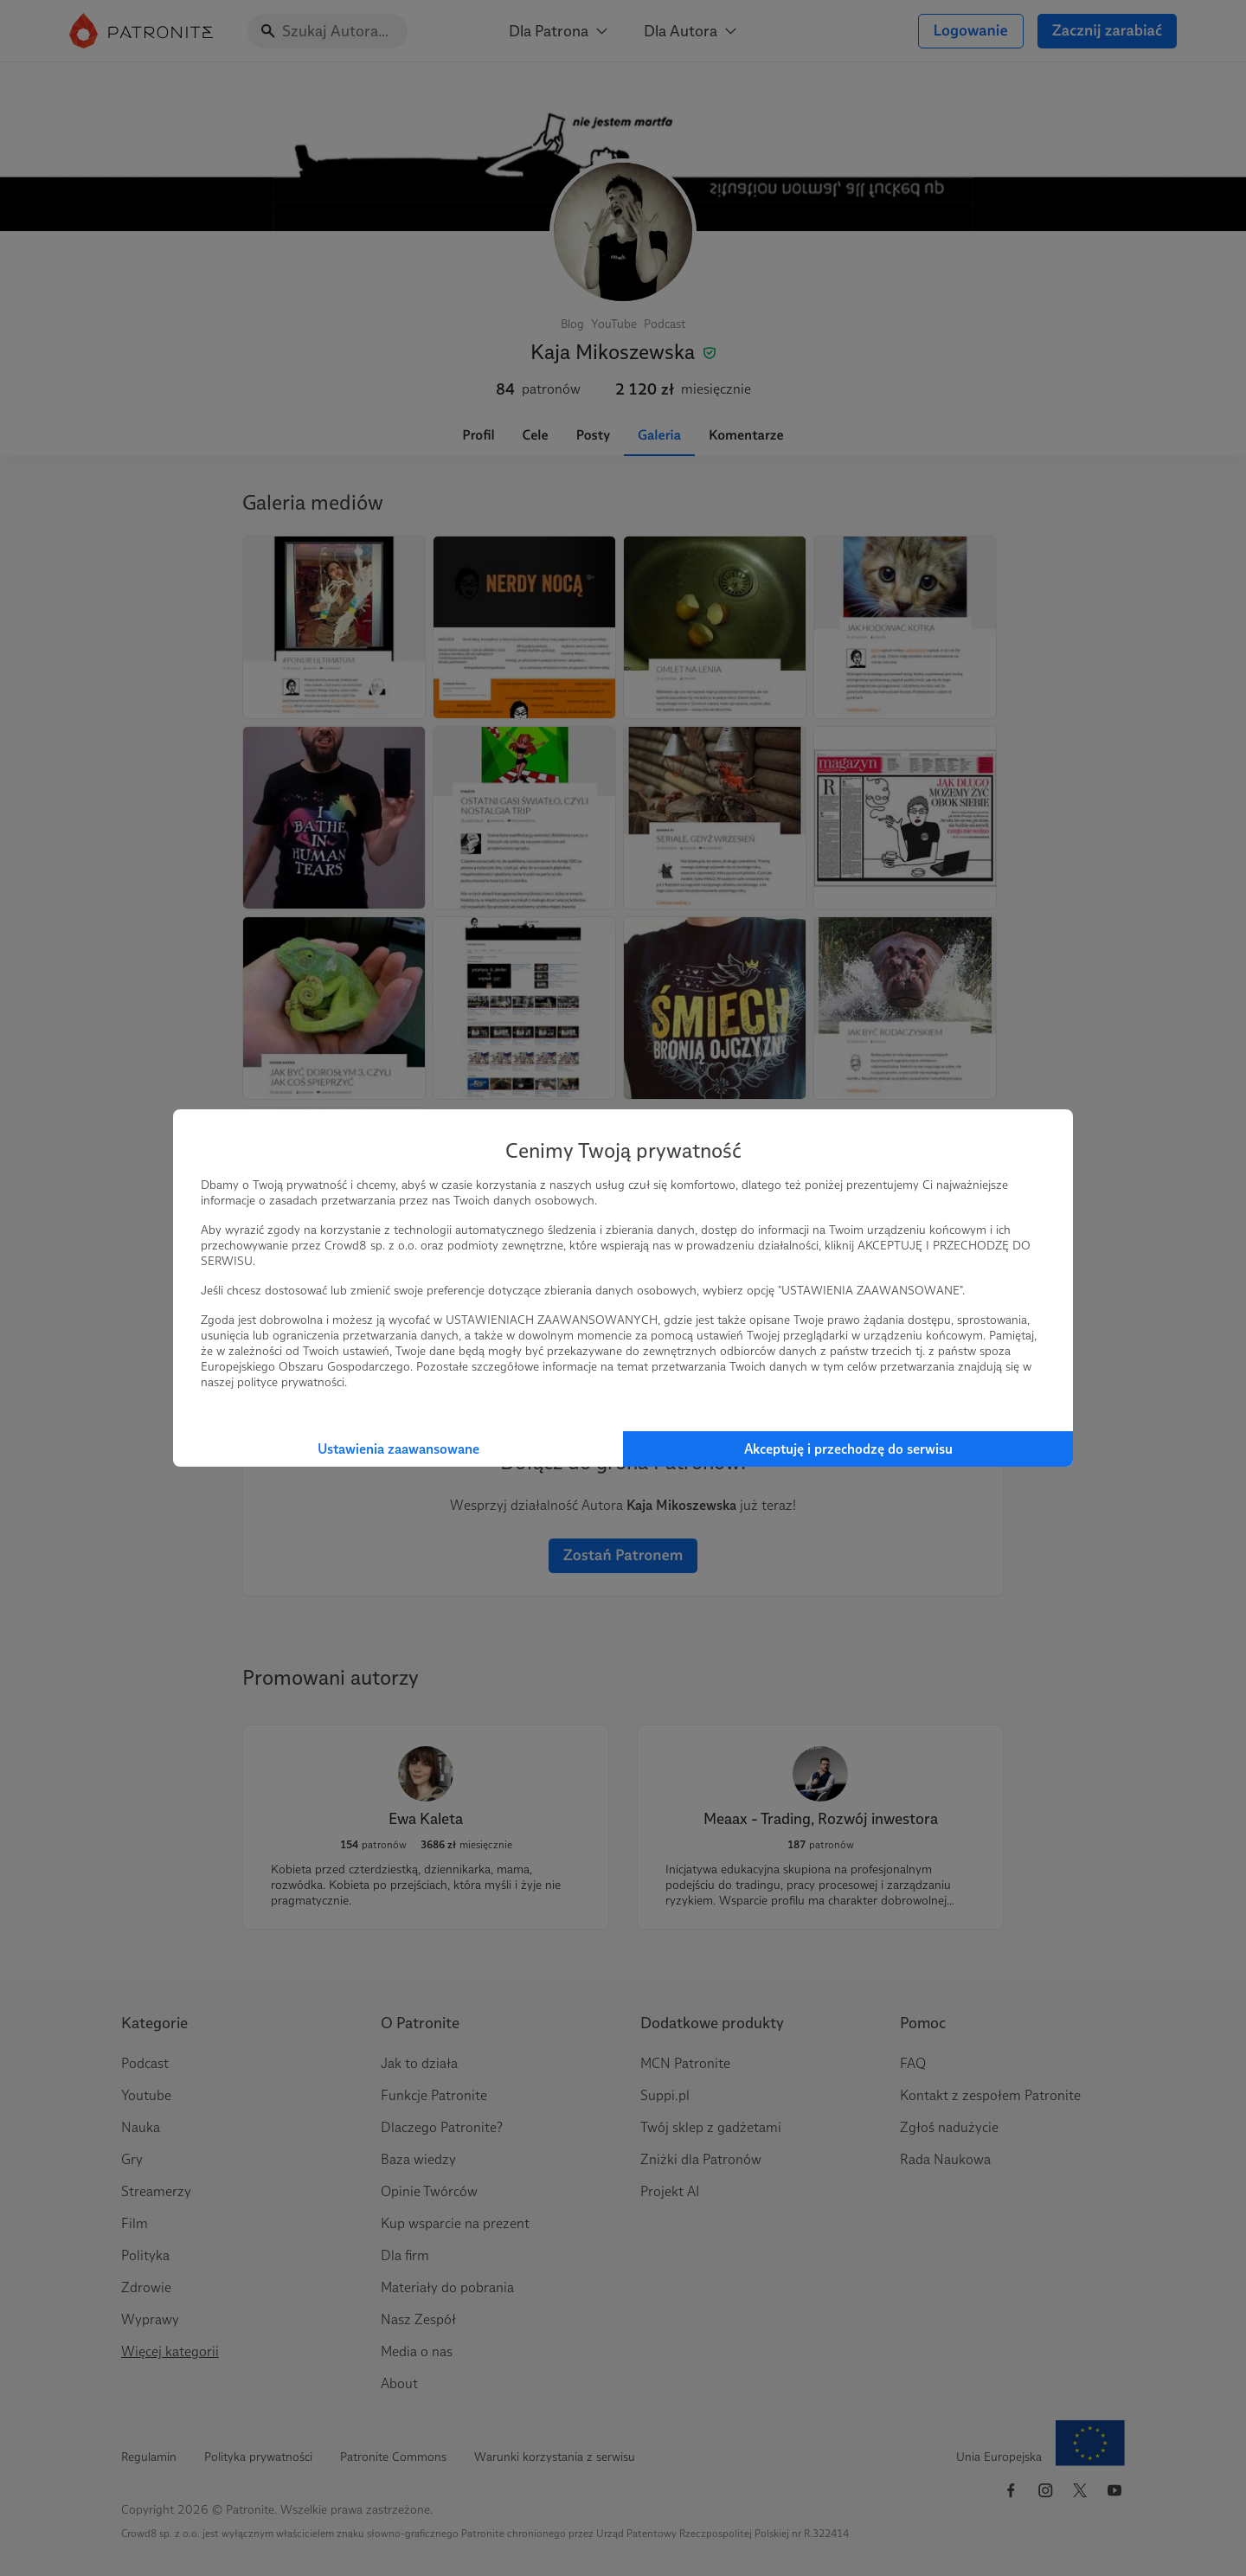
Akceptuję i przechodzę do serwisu (848, 1449)
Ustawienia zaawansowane (398, 1449)
